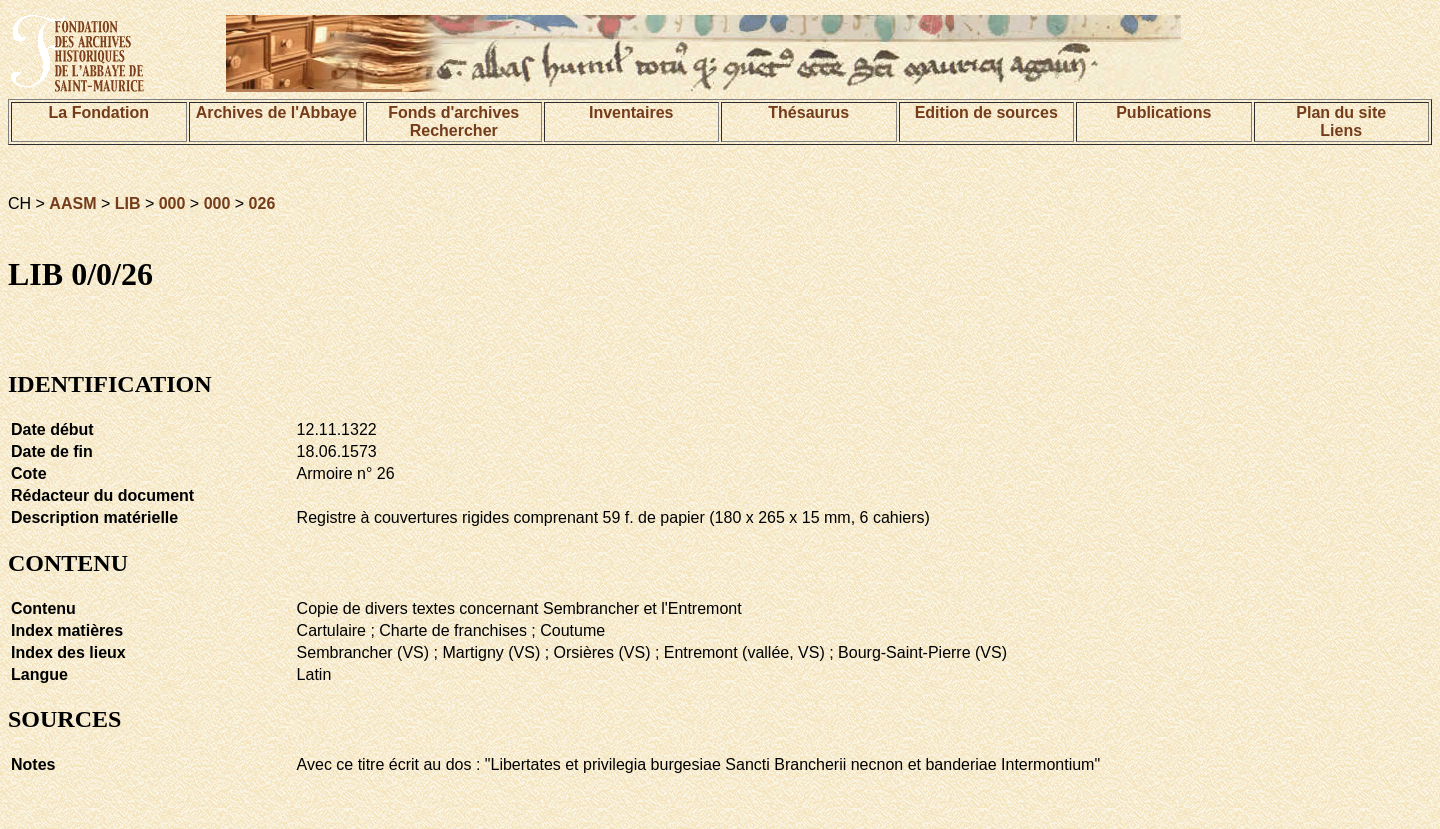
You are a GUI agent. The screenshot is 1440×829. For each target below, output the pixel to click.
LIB (128, 203)
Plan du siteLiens (1341, 121)
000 (172, 203)
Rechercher (454, 130)
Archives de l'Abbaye (276, 112)
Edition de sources (986, 112)
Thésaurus (808, 112)
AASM (72, 203)
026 (262, 203)
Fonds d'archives (453, 112)
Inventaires (631, 112)
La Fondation (99, 112)
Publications (1163, 112)
